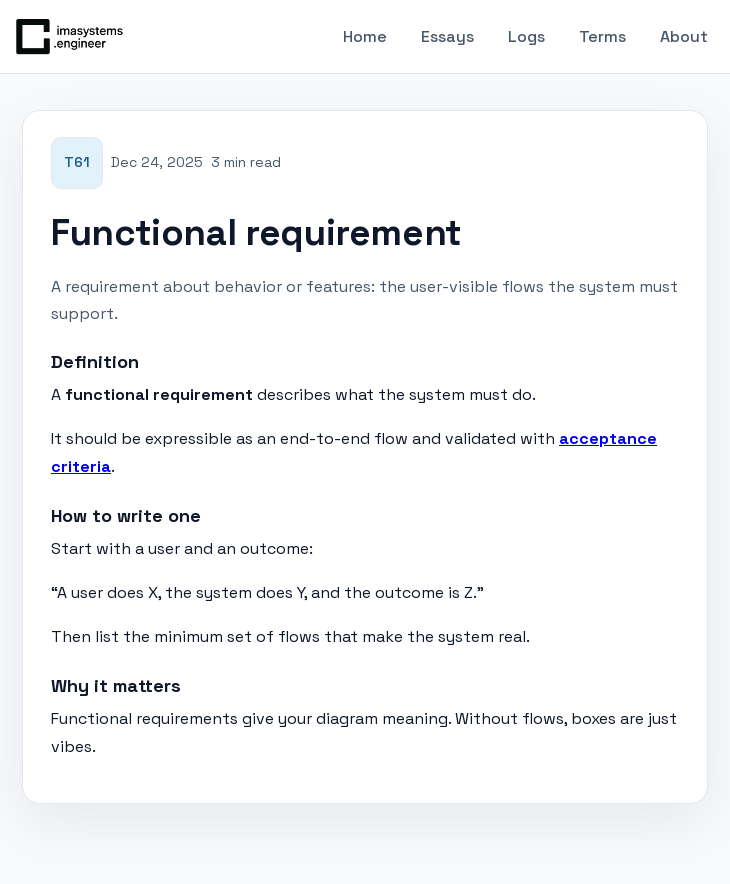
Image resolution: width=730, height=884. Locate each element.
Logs (526, 36)
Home (365, 36)
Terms (602, 36)
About (684, 36)
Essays (447, 36)
